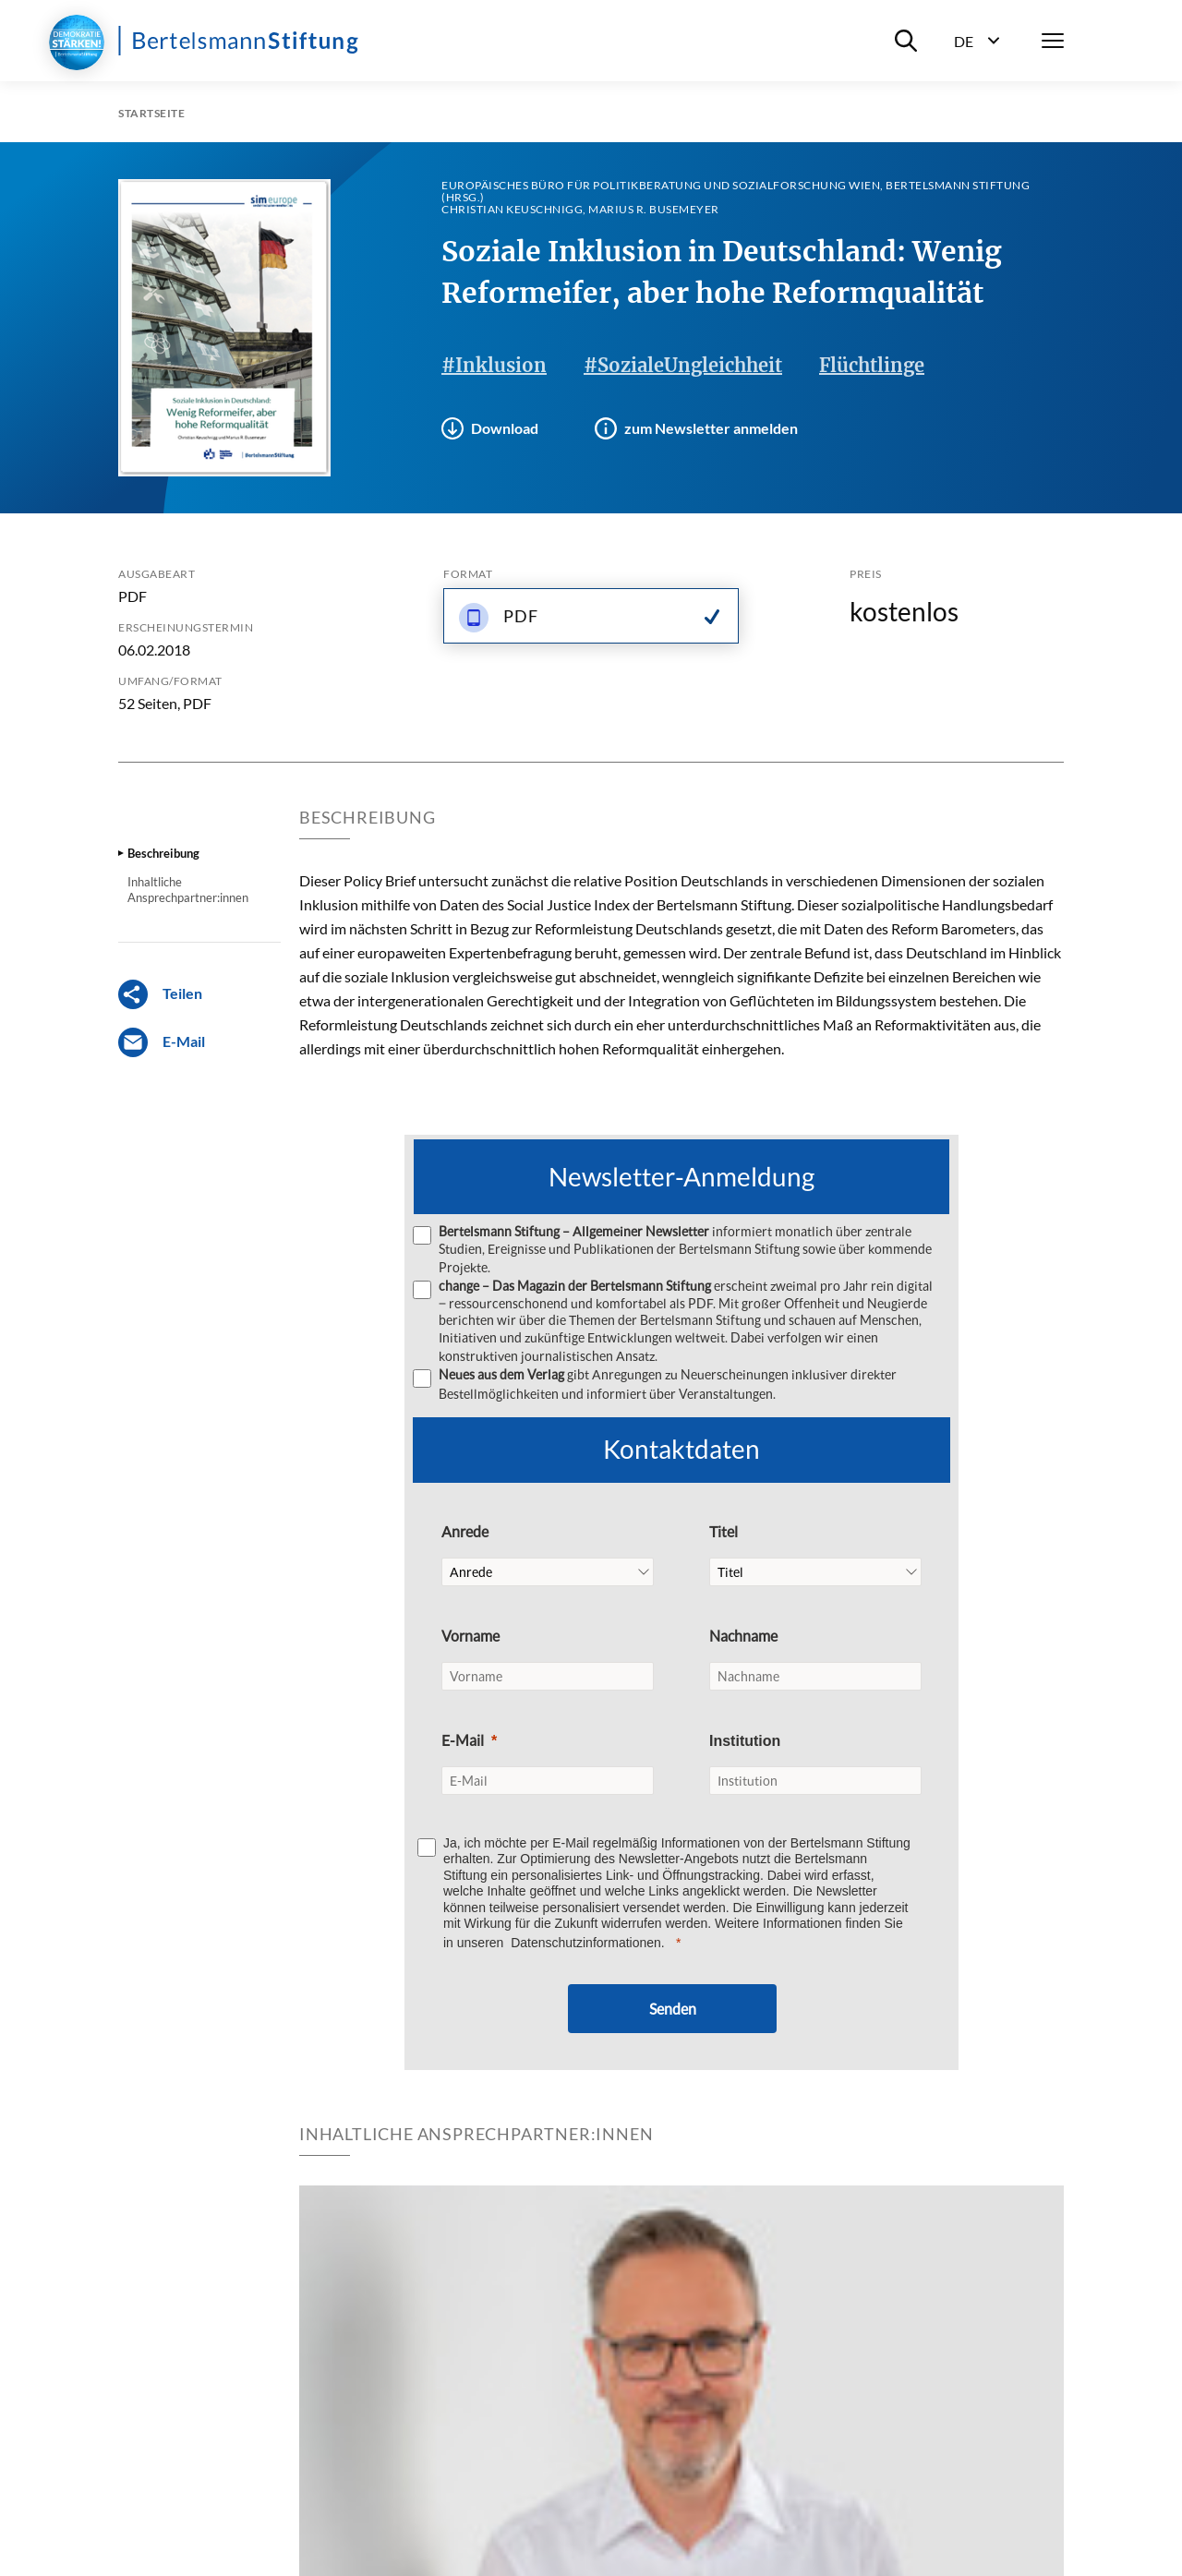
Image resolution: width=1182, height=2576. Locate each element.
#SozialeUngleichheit (683, 365)
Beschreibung (163, 853)
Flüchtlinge (871, 365)
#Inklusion (494, 365)
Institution (744, 1739)
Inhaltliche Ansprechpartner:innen (187, 889)
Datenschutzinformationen (586, 1940)
